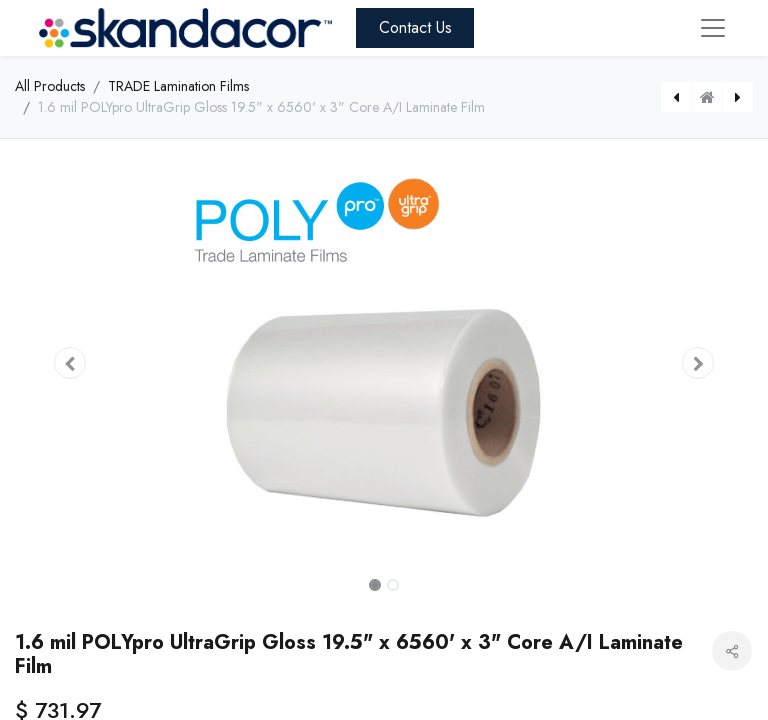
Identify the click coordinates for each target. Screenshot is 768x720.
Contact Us (415, 27)
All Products (50, 86)
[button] (70, 363)
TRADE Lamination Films (178, 86)
